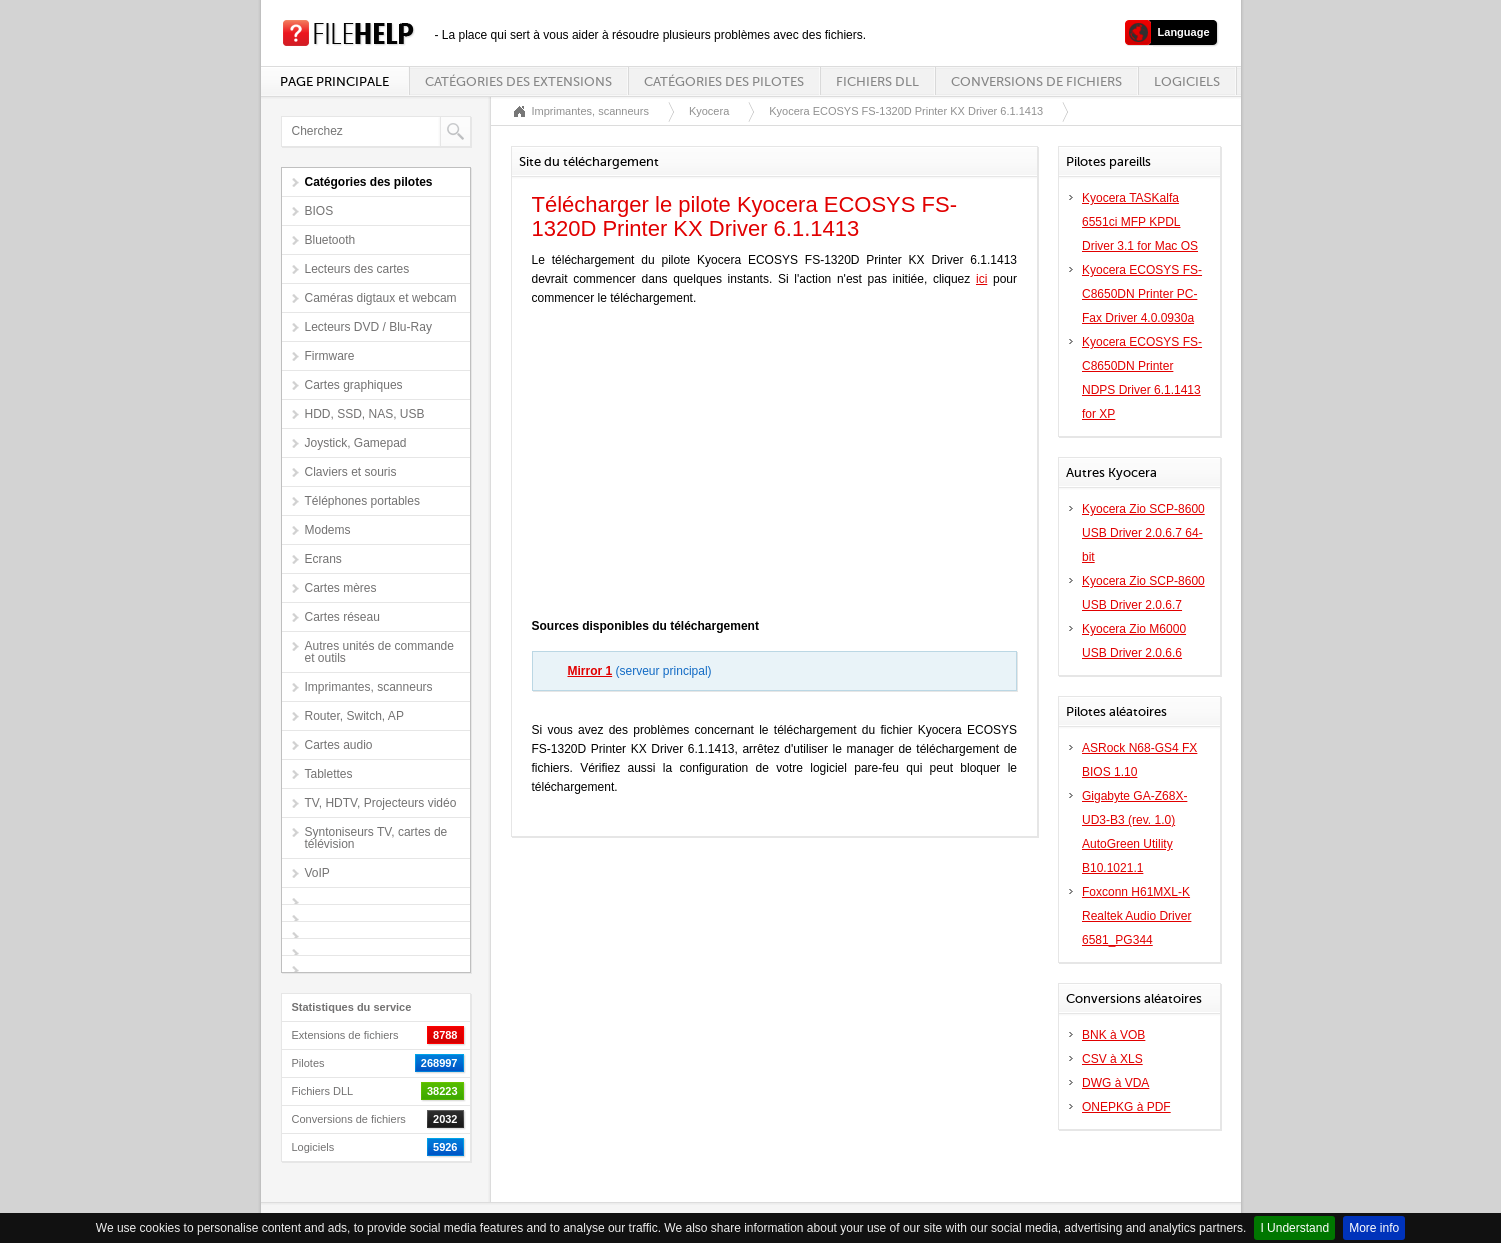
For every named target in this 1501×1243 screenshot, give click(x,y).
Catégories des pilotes (724, 81)
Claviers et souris (351, 472)
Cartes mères (341, 588)
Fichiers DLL (877, 81)
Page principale (334, 81)
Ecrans (323, 559)
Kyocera (709, 111)
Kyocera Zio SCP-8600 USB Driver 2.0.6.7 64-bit (1143, 533)
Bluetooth (330, 240)
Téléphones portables (362, 501)
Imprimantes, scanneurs (369, 687)
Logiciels (1187, 81)
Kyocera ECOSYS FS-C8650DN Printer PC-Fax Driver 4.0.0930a (1142, 294)
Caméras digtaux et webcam (381, 298)
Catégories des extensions (518, 81)
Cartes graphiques (354, 385)
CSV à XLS (1112, 1059)
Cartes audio (339, 745)
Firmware (330, 356)
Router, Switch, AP (354, 716)
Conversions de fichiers (1036, 81)
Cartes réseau (342, 617)
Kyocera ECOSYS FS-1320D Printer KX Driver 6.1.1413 (906, 111)
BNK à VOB (1113, 1035)
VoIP (317, 873)
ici (981, 279)
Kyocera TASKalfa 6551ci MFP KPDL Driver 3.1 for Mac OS (1140, 222)
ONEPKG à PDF (1126, 1107)
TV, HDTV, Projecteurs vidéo (381, 803)
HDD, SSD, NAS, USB (365, 414)
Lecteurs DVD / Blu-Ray (368, 327)
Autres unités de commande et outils (379, 652)
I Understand (1294, 1228)
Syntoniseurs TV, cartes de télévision (376, 838)
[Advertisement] (774, 467)
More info (1374, 1228)
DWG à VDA (1115, 1083)
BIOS (319, 211)
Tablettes (329, 774)
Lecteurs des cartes (357, 269)
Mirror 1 (590, 671)
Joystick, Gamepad (356, 443)
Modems (328, 530)
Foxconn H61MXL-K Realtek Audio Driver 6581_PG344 (1136, 916)
